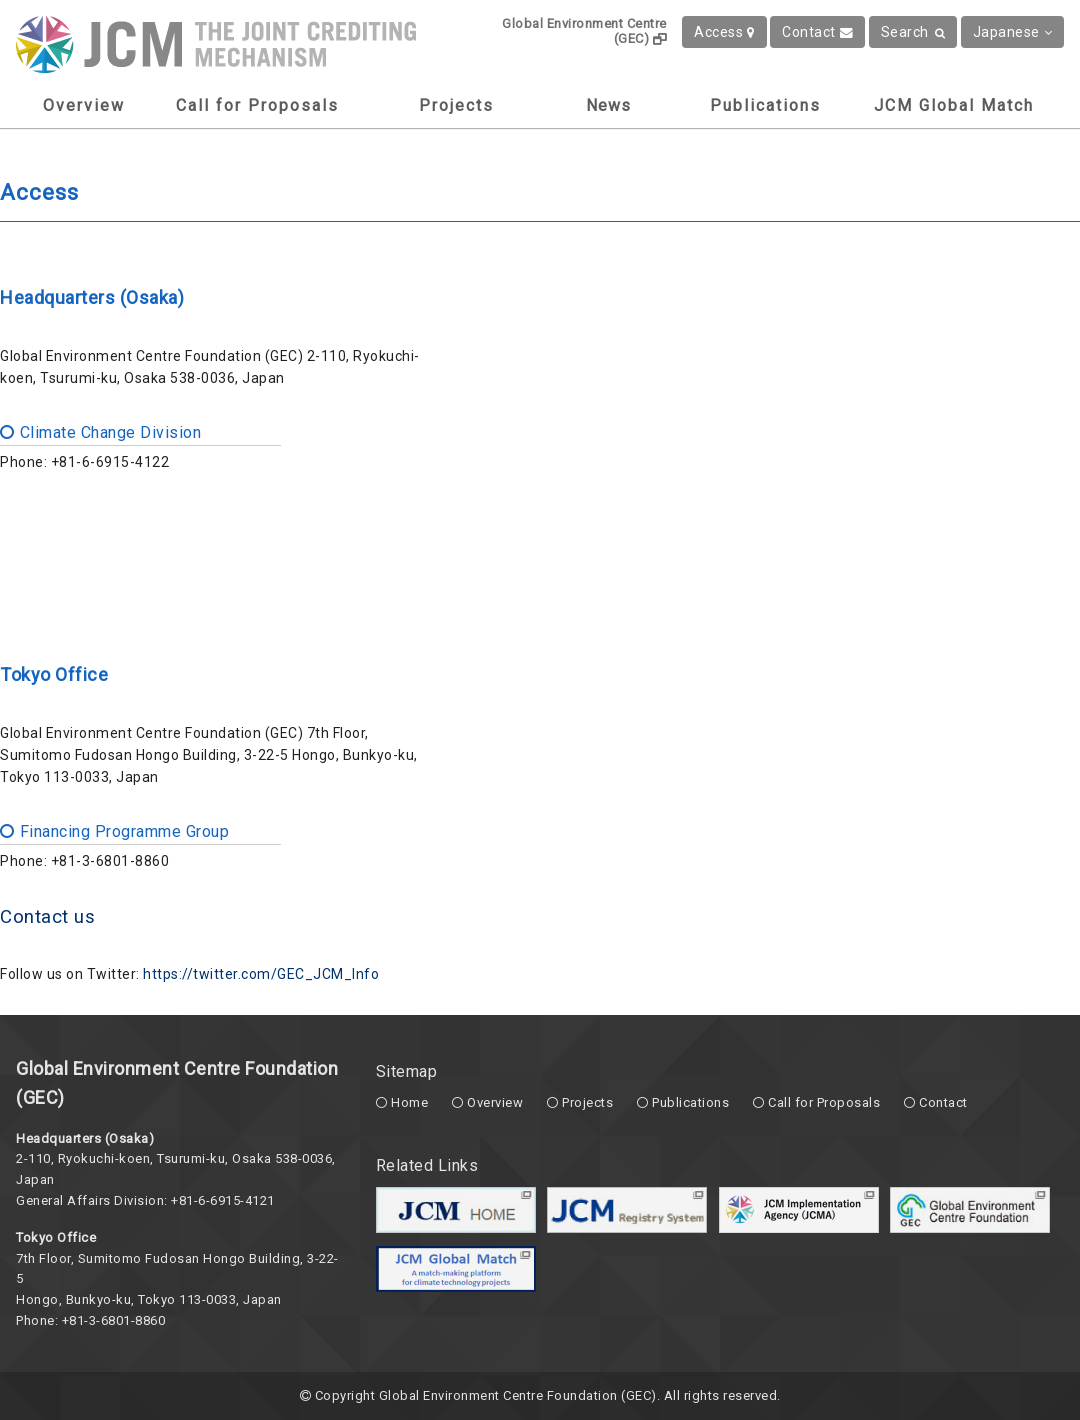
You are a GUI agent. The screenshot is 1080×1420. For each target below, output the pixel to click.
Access (724, 32)
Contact (817, 32)
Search (913, 32)
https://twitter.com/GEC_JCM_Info (261, 974)
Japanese (1013, 32)
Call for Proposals (257, 105)
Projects (456, 105)
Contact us (47, 917)
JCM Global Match (954, 105)
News (608, 105)
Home (409, 1102)
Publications (765, 105)
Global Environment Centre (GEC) (584, 31)
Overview (84, 105)
